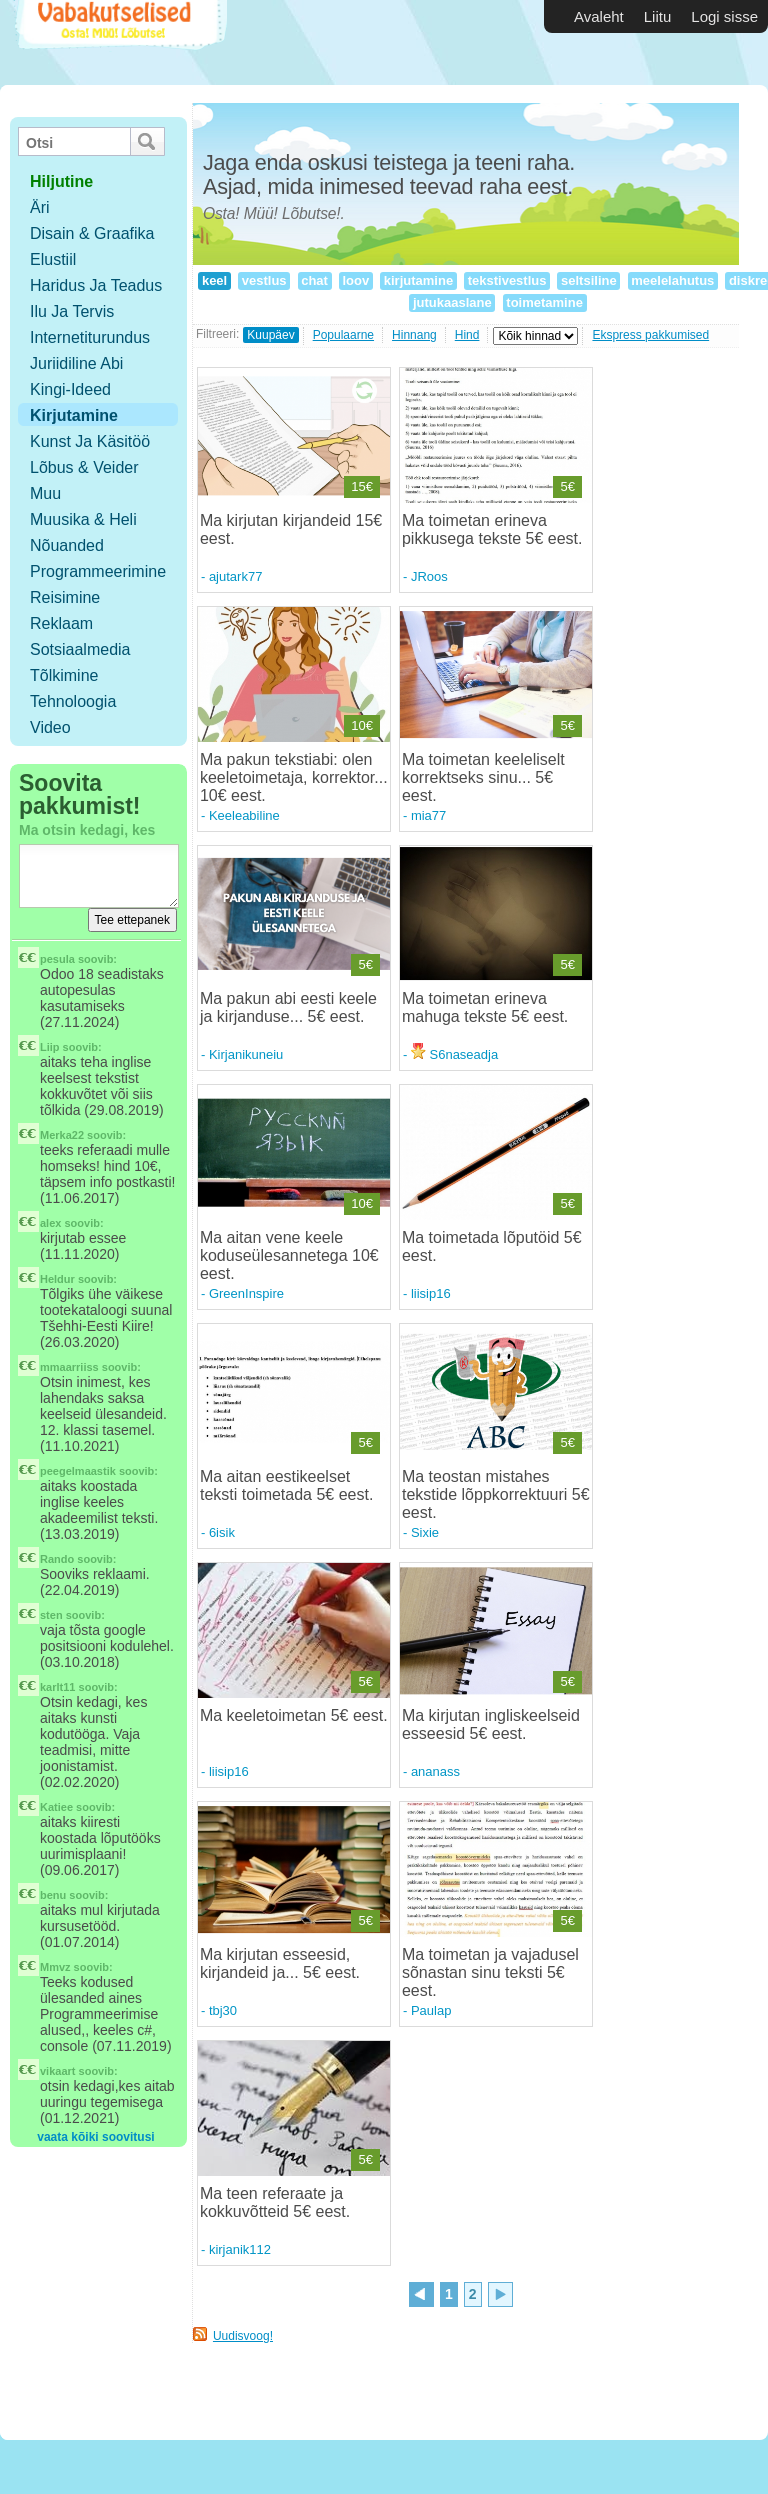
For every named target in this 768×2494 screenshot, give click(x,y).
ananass (435, 1771)
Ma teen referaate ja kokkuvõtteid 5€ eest (273, 2202)
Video (50, 727)
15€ (362, 486)
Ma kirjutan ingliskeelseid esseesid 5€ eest (491, 1724)
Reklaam (61, 623)
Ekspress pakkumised (650, 335)
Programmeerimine (98, 571)
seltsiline (588, 280)
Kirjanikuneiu (246, 1054)
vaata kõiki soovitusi (95, 2137)
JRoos (429, 576)
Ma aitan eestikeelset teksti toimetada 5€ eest (284, 1485)
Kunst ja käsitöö (90, 441)
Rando (57, 1559)
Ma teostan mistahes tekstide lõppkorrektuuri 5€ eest (496, 1494)
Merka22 (62, 1135)
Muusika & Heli (83, 519)
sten (51, 1615)
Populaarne (343, 335)
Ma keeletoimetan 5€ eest (291, 1715)
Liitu (658, 16)
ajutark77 (235, 576)
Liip (50, 1047)
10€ (362, 725)
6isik (222, 1532)
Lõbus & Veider (84, 467)
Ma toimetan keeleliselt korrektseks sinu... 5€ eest (483, 777)
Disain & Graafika (92, 233)
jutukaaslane (452, 302)
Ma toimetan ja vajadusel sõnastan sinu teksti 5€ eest (490, 1972)
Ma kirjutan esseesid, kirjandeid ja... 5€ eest (278, 1963)
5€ (567, 486)
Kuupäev (270, 335)
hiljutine (61, 181)
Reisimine (65, 597)
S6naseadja (454, 1054)
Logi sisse (724, 16)
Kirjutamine (74, 415)
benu (53, 1895)
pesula (57, 959)
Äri (40, 207)
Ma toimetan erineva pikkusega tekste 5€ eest (490, 529)
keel (214, 280)
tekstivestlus (507, 280)
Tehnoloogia (73, 701)
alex (50, 1223)
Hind (467, 335)
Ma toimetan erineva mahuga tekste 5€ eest (483, 1007)
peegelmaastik (78, 1471)
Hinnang (414, 335)
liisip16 (431, 1293)
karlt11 (57, 1687)
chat (315, 280)
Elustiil (53, 259)
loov (356, 280)
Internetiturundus (90, 337)
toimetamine (545, 302)
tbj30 (223, 2010)
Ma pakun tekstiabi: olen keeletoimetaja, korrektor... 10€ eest (294, 777)
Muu (45, 493)
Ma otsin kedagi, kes (87, 830)
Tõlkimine (64, 675)
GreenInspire (246, 1293)
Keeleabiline (244, 815)
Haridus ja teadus (96, 285)
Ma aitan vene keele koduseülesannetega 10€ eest (289, 1255)
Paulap (431, 2010)
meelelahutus (673, 280)
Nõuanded (67, 545)
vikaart (57, 2071)
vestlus (264, 280)
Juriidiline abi (76, 363)
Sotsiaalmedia (80, 649)
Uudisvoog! (243, 2336)
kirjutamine (418, 280)
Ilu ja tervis (72, 311)
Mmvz (55, 1967)
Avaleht (599, 16)
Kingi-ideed (70, 389)
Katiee (56, 1807)
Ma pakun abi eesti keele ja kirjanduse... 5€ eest (288, 1007)
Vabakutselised (118, 42)
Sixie (425, 1532)
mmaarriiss (69, 1367)
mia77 (428, 815)
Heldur (57, 1279)
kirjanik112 (240, 2249)
